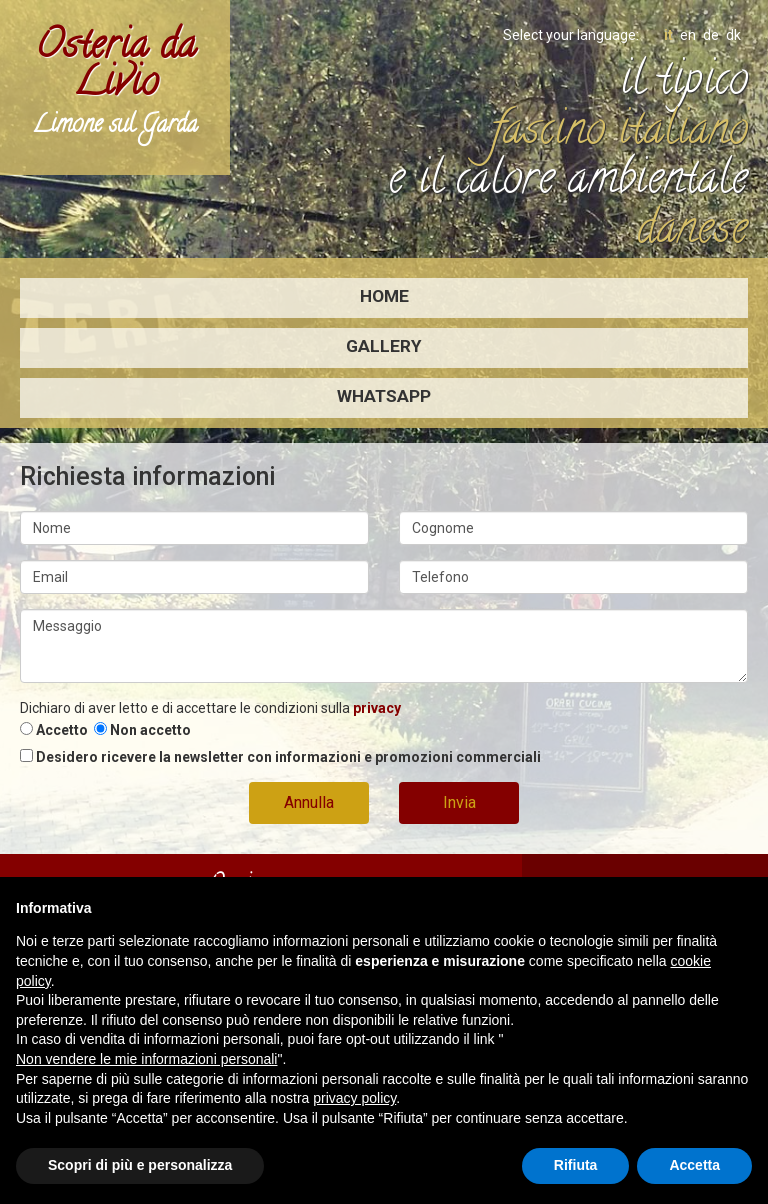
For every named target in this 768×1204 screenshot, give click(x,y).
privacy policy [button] (354, 1098)
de (711, 35)
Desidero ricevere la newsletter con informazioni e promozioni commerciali (280, 757)
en (688, 35)
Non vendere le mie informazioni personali (146, 1059)
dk (733, 35)
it (668, 35)
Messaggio (384, 646)
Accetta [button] (694, 1165)
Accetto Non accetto (105, 730)
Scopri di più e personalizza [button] (140, 1165)
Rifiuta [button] (576, 1165)
